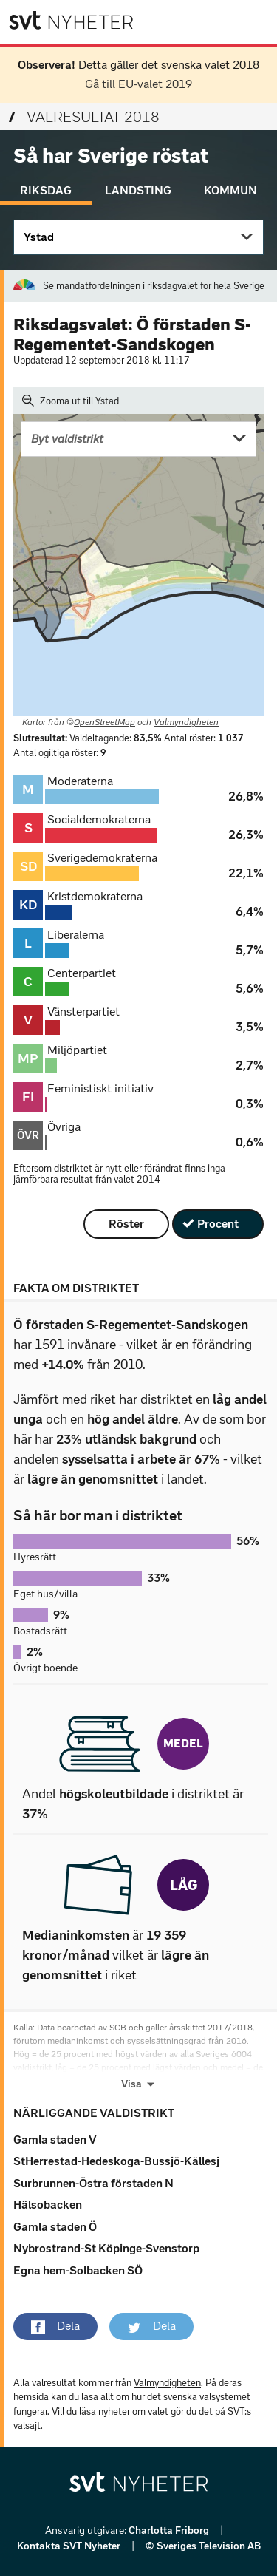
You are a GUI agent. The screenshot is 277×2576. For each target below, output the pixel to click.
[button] (55, 2326)
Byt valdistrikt (67, 439)
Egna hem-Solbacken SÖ (78, 2270)
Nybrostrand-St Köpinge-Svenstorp (106, 2248)
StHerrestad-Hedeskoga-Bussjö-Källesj (116, 2161)
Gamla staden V (55, 2139)
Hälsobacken (47, 2205)
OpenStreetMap (104, 722)
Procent (218, 1224)
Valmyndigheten (186, 722)
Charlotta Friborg (170, 2530)
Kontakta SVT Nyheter (70, 2546)
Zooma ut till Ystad (70, 400)
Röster (126, 1224)
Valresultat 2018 (84, 117)
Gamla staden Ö (55, 2227)
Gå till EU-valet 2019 (138, 84)
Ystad (39, 237)
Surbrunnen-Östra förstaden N (93, 2183)
